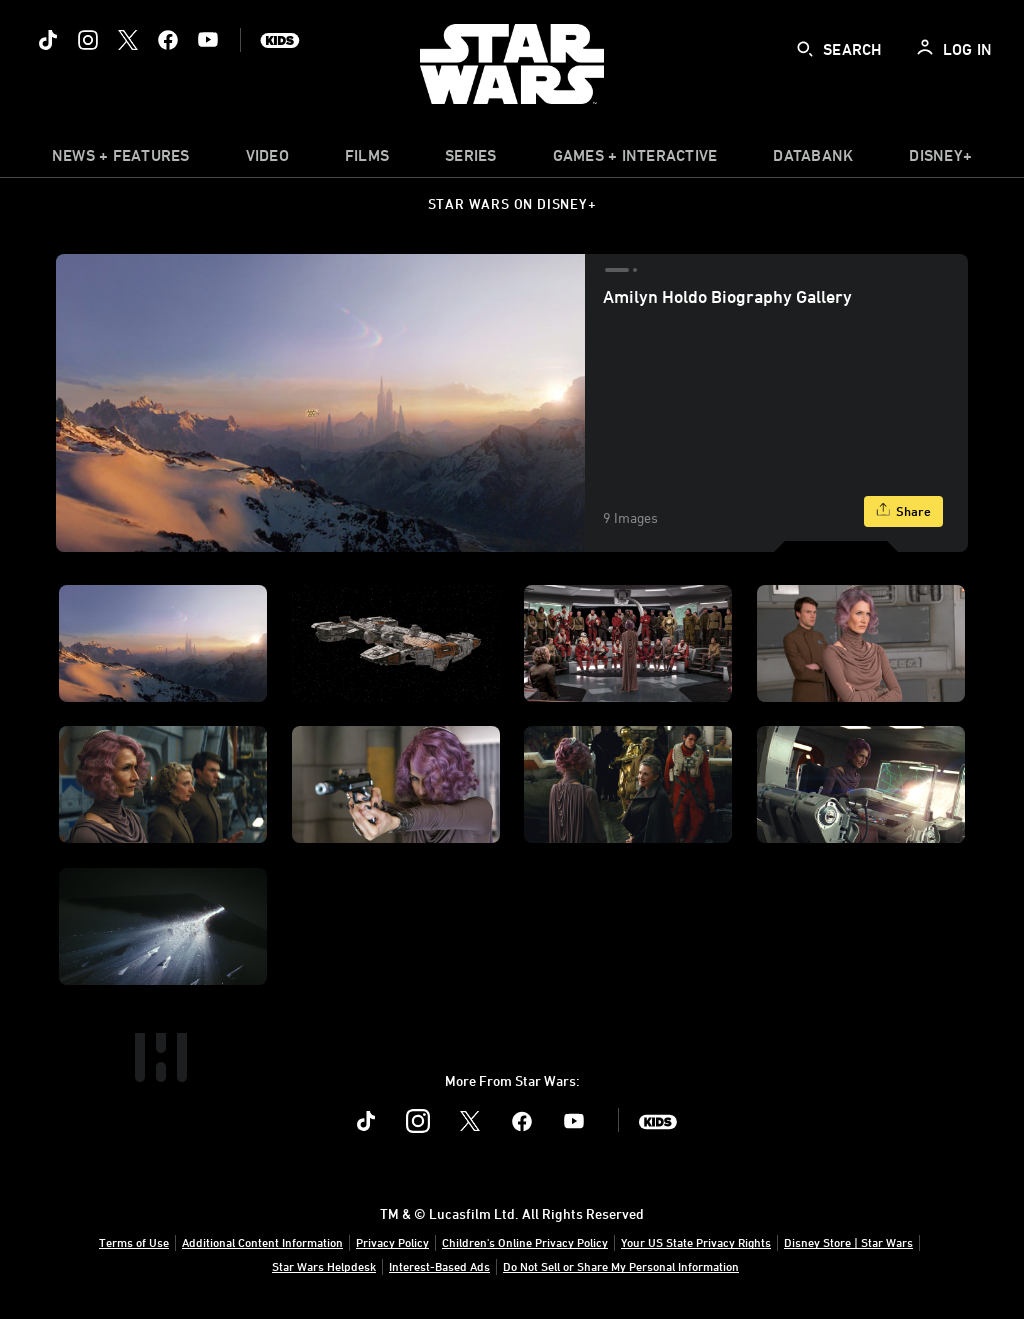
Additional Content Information (262, 1242)
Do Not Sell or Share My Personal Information (621, 1266)
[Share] (903, 511)
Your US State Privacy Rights (696, 1242)
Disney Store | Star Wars (848, 1242)
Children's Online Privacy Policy (525, 1242)
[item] (121, 160)
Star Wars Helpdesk (324, 1266)
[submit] (805, 49)
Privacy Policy (392, 1242)
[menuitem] (267, 160)
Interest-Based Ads (439, 1266)
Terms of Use (134, 1242)
